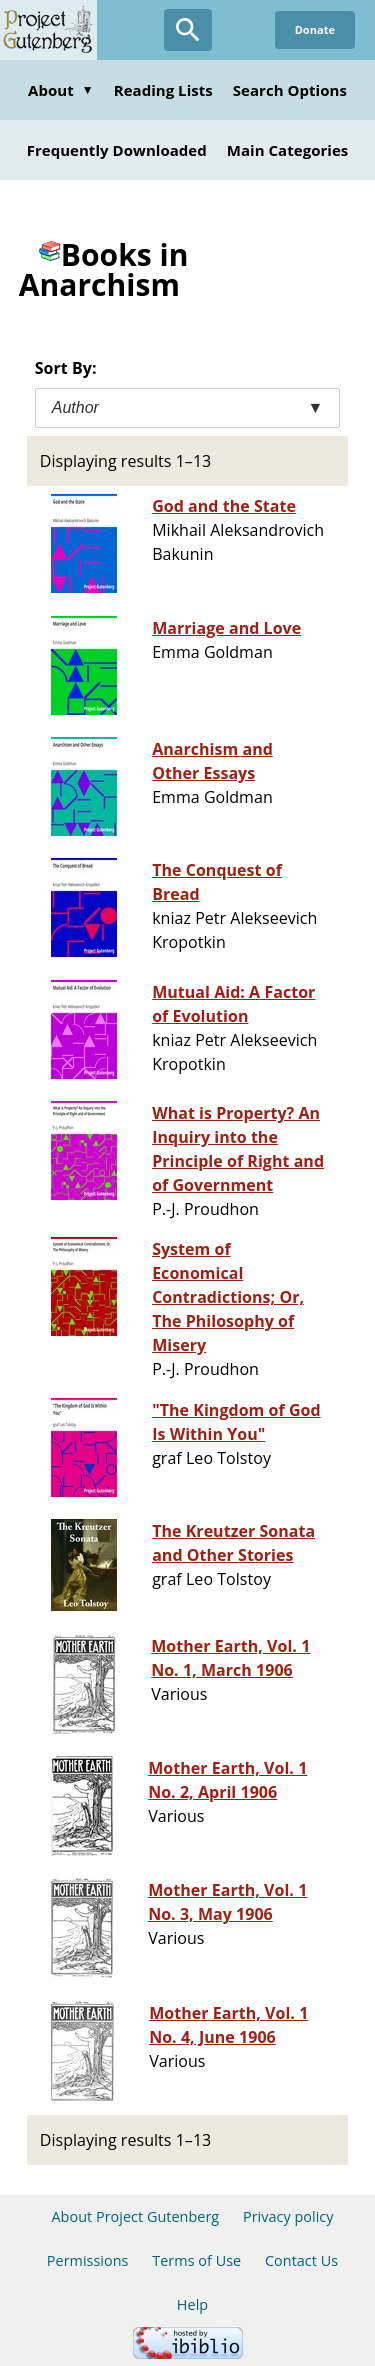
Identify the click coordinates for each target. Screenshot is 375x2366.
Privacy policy (288, 2216)
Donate (315, 29)
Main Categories (288, 150)
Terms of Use (196, 2260)
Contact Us (301, 2260)
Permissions (88, 2260)
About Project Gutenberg (135, 2216)
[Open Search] (188, 30)
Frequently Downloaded (117, 150)
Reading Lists (163, 90)
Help (192, 2304)
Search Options (290, 90)
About (61, 90)
